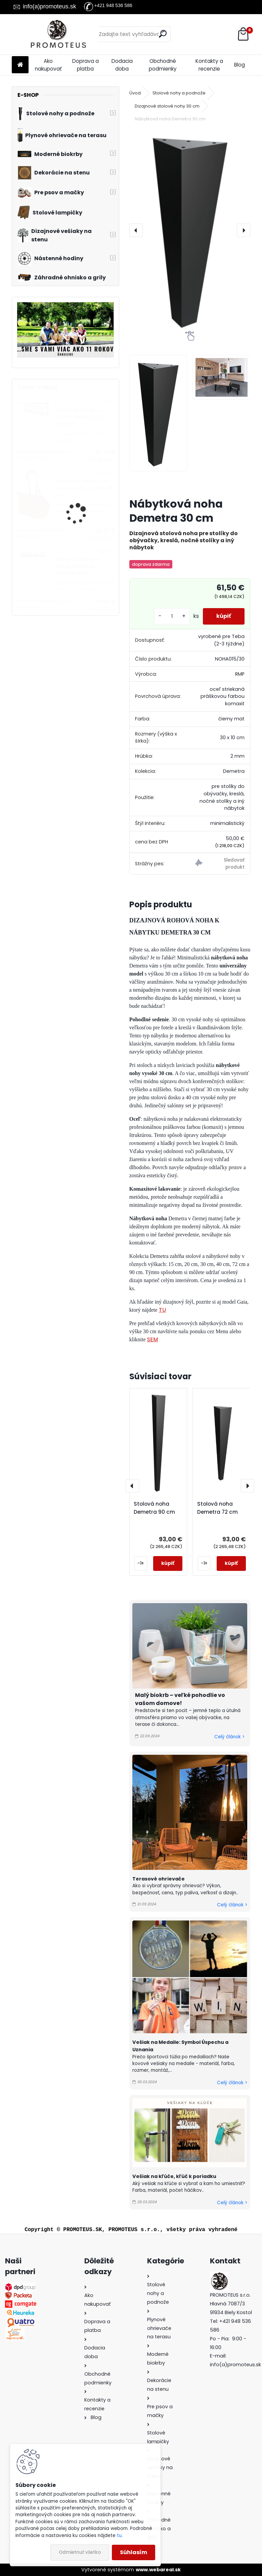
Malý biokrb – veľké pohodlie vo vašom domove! (180, 1699)
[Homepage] (20, 65)
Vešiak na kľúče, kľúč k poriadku (174, 2176)
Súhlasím (133, 2552)
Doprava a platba (85, 64)
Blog (239, 64)
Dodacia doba (122, 64)
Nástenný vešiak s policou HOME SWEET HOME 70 (79, 417)
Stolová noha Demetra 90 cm (154, 1507)
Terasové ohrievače (158, 1878)
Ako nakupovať (48, 64)
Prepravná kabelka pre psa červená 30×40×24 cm (83, 488)
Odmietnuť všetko (80, 2552)
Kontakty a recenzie (209, 64)
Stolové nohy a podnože (179, 93)
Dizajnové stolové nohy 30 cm (167, 106)
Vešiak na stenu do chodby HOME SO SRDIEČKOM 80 (78, 566)
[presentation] (136, 230)
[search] (163, 34)
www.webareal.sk (158, 2569)
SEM (152, 1339)
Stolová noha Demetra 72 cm (217, 1507)
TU (162, 1310)
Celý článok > (229, 1737)
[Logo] (58, 34)
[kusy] (172, 616)
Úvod (135, 93)
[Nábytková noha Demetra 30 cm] (189, 230)
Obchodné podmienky (163, 64)
